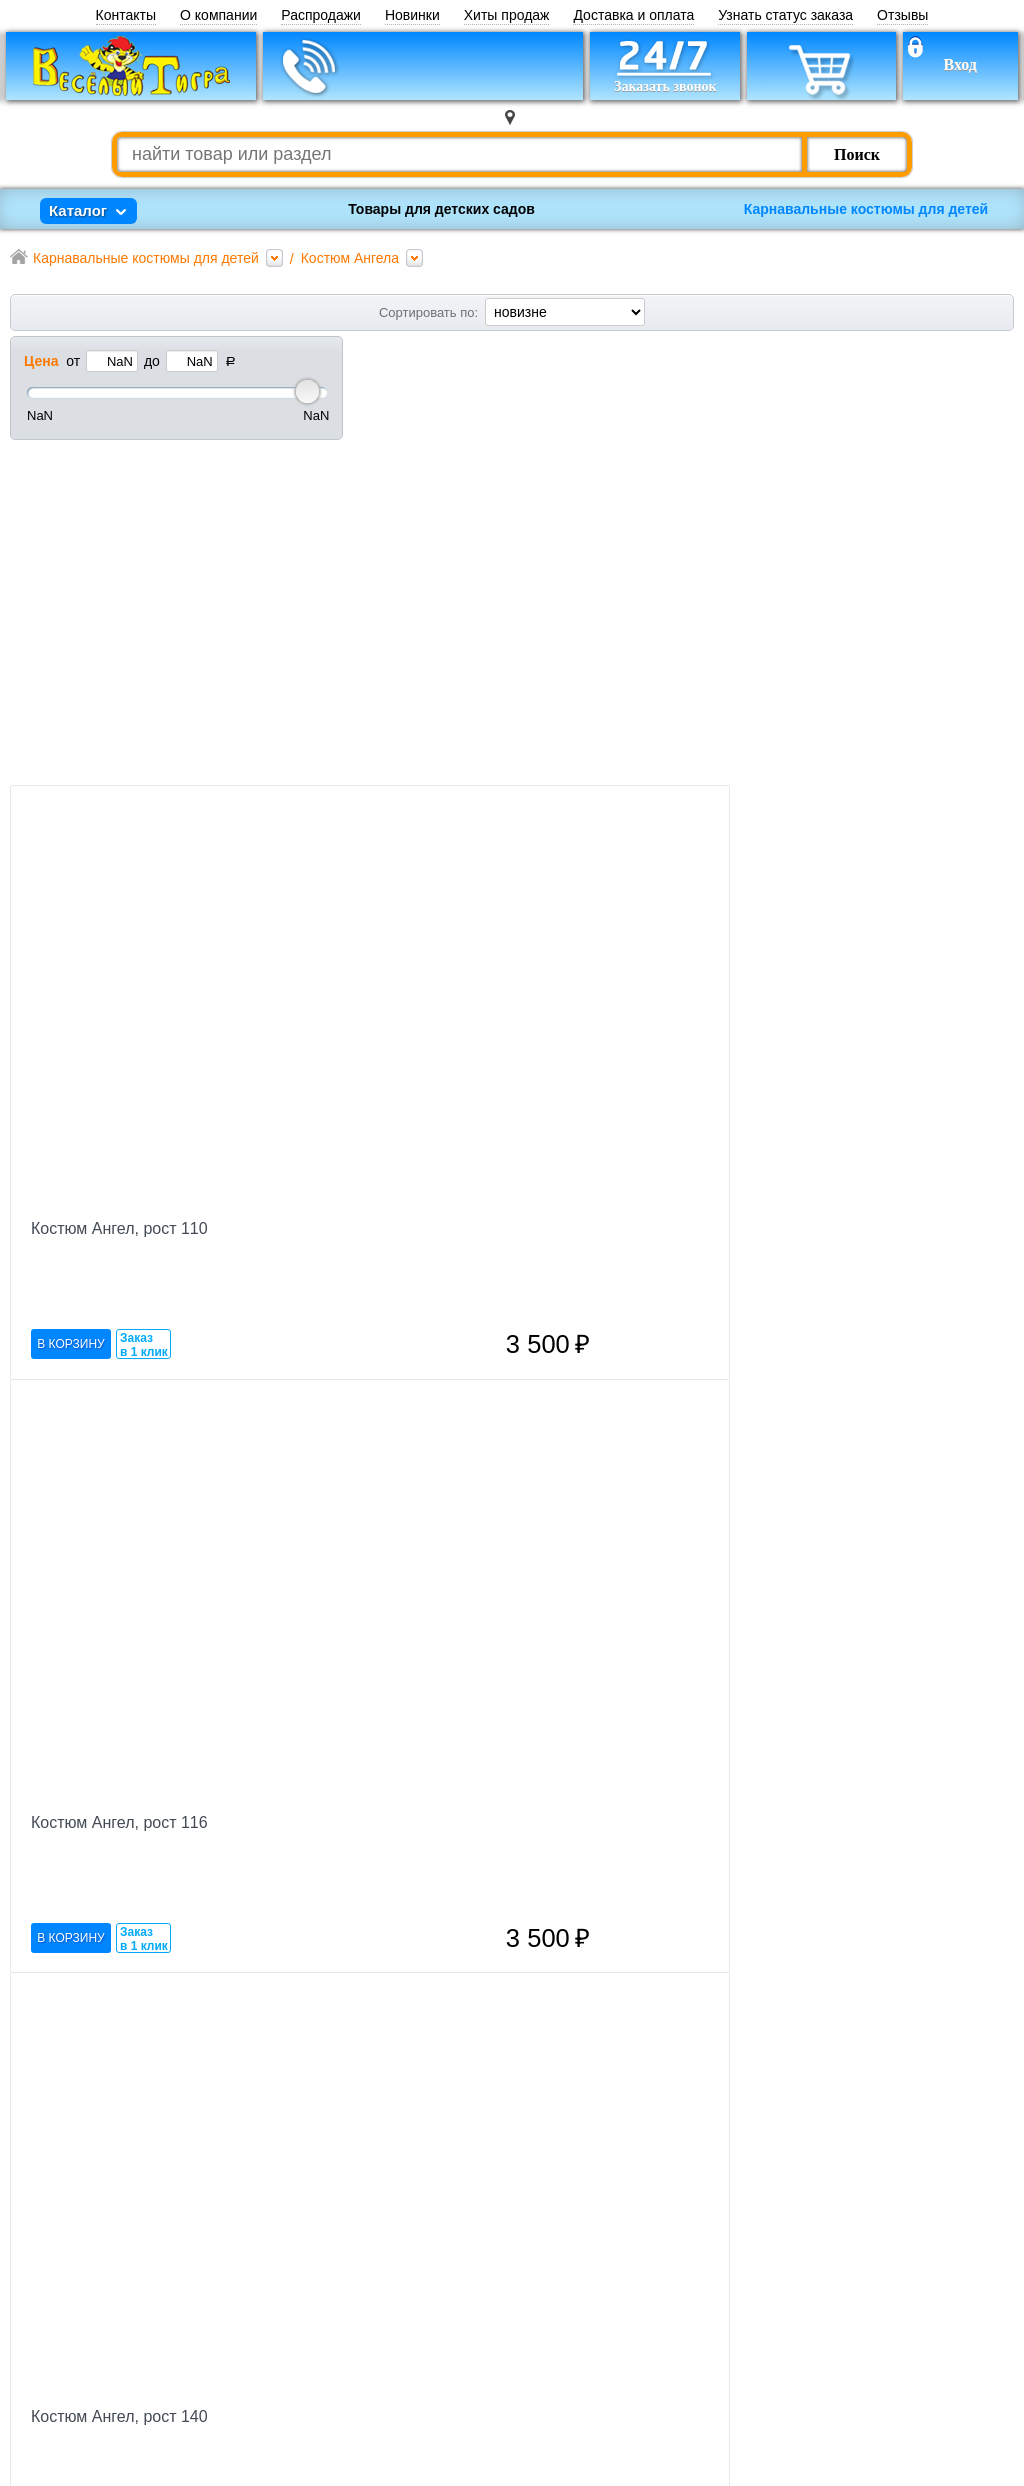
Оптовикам (408, 2324)
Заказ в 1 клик (478, 763)
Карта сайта (411, 2382)
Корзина (211, 2324)
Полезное (403, 2353)
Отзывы (902, 15)
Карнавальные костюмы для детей (866, 209)
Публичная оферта (644, 2425)
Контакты (126, 15)
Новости (399, 2295)
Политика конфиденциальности (679, 2406)
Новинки (412, 15)
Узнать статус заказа (785, 15)
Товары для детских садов (441, 209)
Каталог (397, 2411)
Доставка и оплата (633, 15)
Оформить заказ (922, 2194)
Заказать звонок (239, 2353)
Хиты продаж (507, 15)
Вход (959, 65)
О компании (218, 15)
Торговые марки (426, 2266)
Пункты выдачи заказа (449, 2440)
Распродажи (321, 15)
